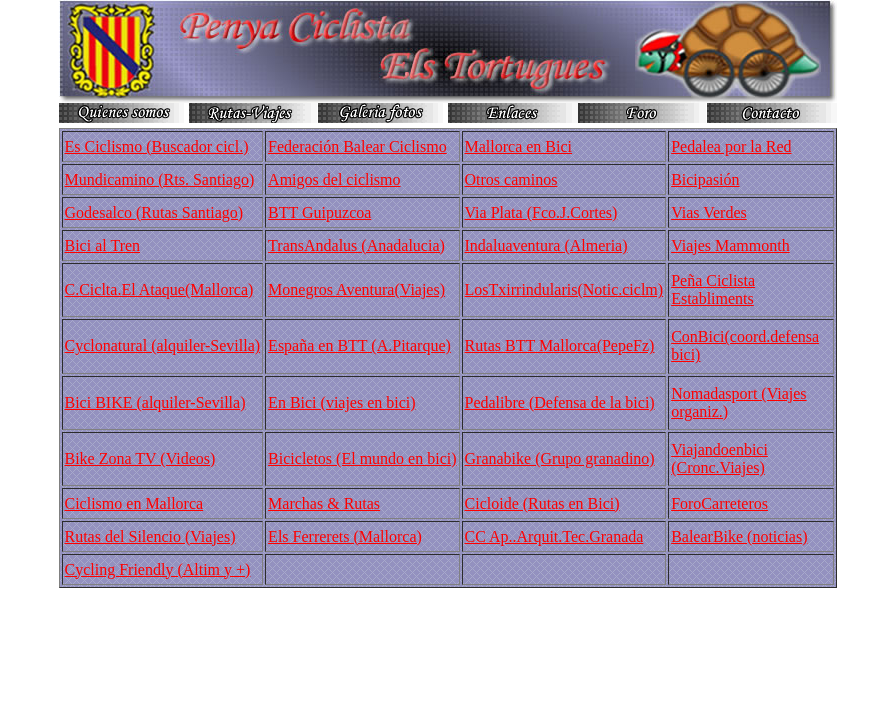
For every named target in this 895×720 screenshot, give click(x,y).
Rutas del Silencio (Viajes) (150, 536)
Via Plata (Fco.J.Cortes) (541, 212)
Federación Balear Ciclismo (357, 146)
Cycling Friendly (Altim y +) (158, 569)
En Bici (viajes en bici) (342, 402)
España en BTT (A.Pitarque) (359, 345)
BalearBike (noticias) (739, 536)
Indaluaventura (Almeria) (546, 245)
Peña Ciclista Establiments (713, 289)
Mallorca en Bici (519, 146)
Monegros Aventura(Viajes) (356, 289)
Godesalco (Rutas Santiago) (154, 212)
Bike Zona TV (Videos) (140, 458)
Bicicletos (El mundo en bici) (362, 458)
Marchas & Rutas (324, 503)
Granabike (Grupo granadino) (560, 458)
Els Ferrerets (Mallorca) (345, 536)
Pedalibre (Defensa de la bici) (560, 402)
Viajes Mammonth (730, 245)
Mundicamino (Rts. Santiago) (160, 179)
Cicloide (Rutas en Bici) (542, 503)
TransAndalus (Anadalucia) (356, 245)
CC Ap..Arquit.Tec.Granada (554, 536)
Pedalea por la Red (731, 146)
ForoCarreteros (719, 503)
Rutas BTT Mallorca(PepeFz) (560, 345)
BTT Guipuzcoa (319, 212)
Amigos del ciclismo (334, 179)
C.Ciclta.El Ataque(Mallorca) (159, 289)
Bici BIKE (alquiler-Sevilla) (155, 402)
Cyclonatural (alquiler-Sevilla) (163, 345)
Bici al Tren (103, 245)
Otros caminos (511, 179)
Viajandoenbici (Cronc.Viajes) (719, 458)
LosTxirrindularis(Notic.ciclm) (564, 289)
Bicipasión (705, 179)
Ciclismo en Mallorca (134, 503)
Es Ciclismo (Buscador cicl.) (157, 146)
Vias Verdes (709, 212)
